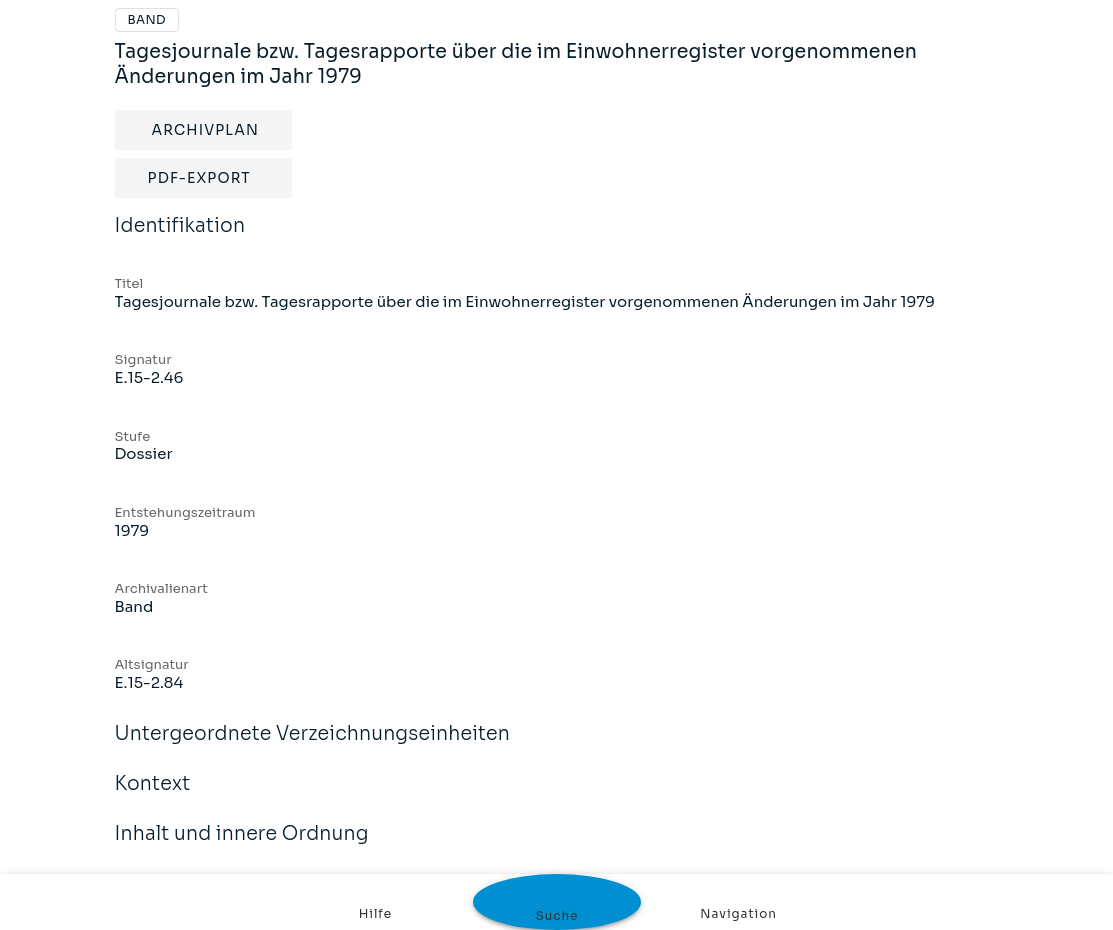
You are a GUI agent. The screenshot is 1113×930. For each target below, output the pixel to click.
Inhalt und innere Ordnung (242, 847)
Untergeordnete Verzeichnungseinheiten (313, 747)
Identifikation (180, 239)
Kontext (153, 797)
